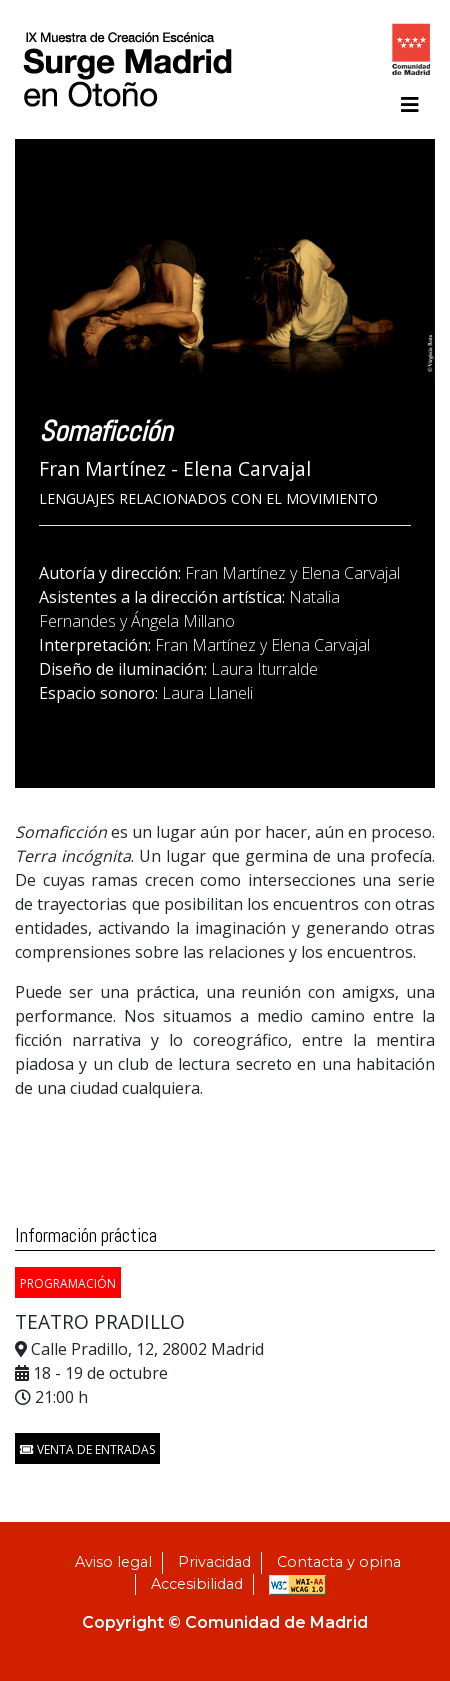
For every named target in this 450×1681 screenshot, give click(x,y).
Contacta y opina (339, 1562)
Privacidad (214, 1562)
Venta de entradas (87, 1449)
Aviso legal (113, 1562)
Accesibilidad (197, 1584)
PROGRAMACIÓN (68, 1283)
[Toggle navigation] (410, 105)
